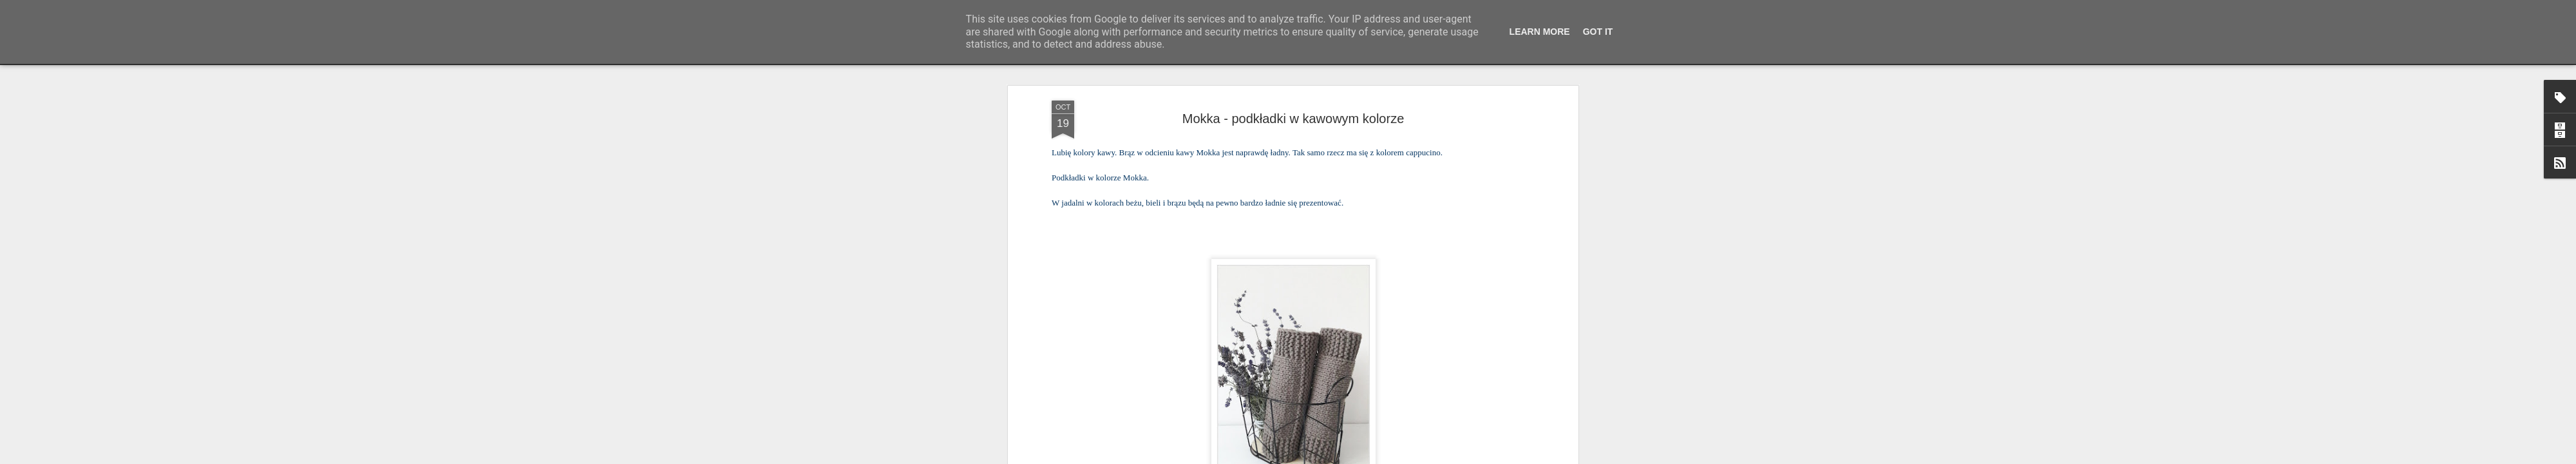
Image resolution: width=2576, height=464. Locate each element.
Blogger (1372, 457)
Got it (1598, 31)
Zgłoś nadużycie (1414, 457)
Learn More (1540, 31)
